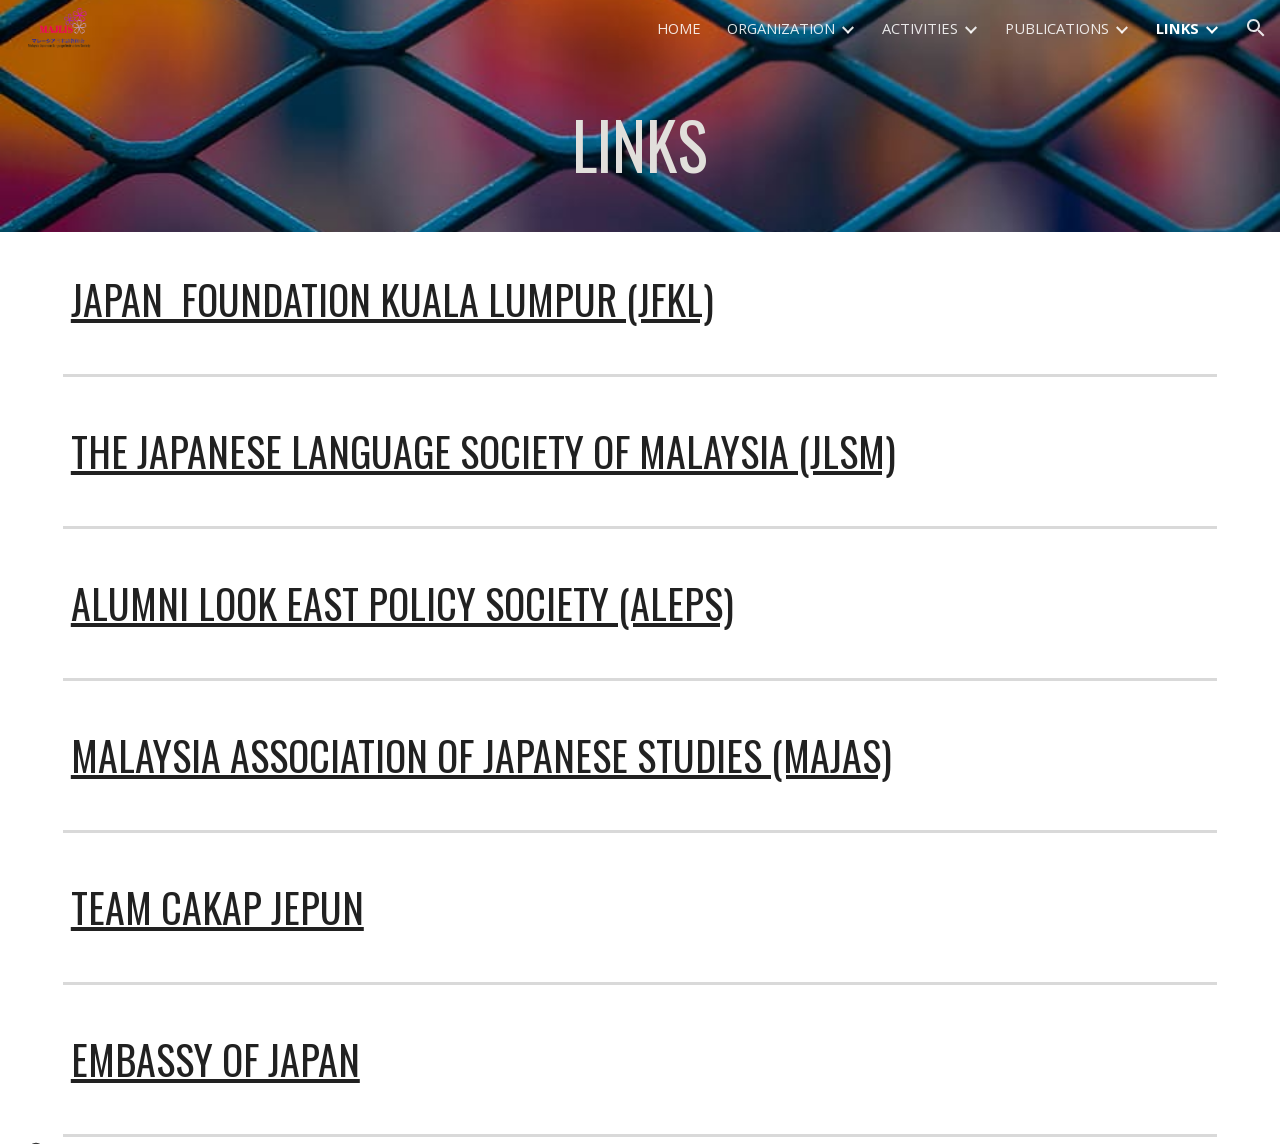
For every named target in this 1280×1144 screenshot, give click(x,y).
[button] (1256, 28)
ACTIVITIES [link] (920, 28)
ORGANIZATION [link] (781, 28)
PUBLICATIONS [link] (1057, 28)
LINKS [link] (1177, 28)
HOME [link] (679, 28)
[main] (640, 144)
